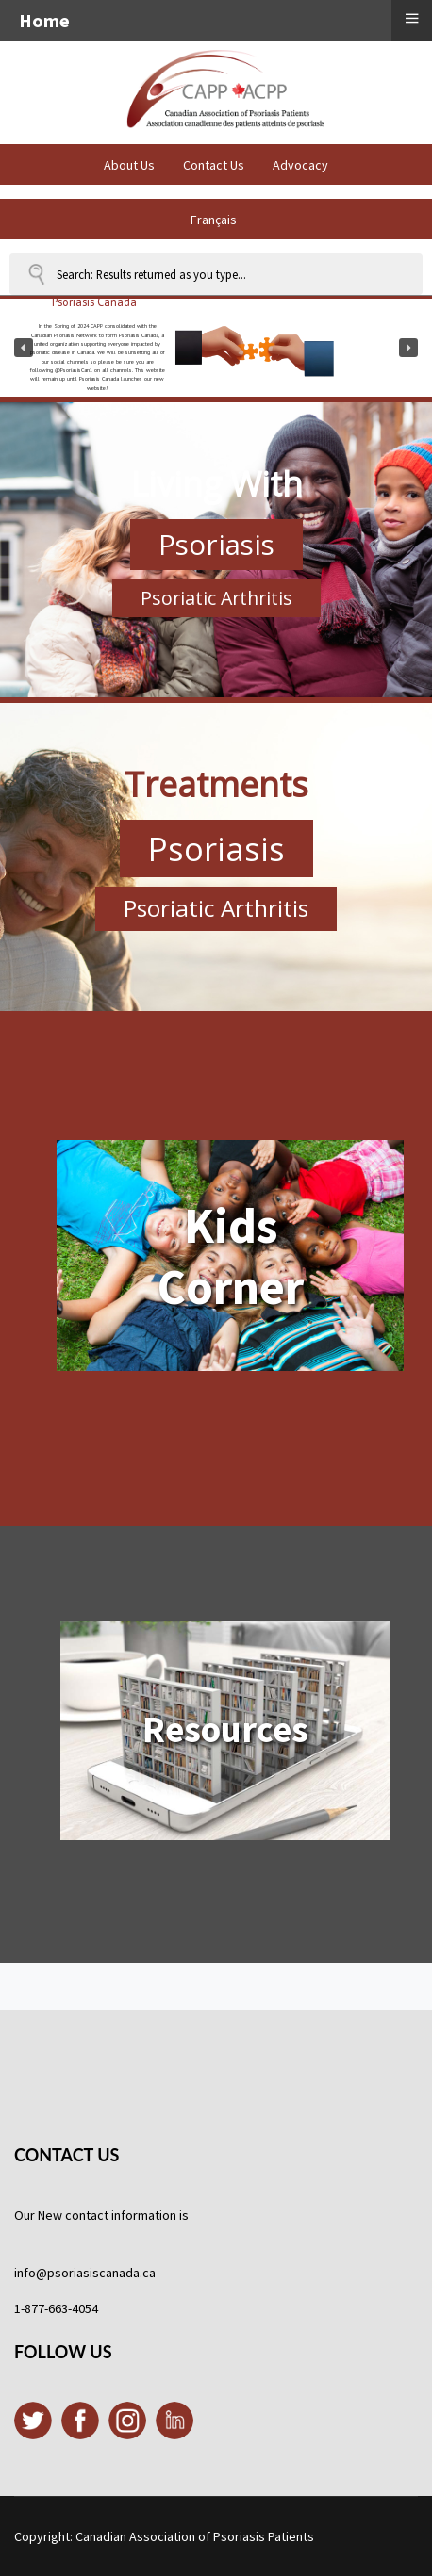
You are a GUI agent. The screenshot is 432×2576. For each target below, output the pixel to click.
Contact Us (213, 164)
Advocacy (300, 164)
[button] (23, 347)
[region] (216, 348)
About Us (129, 164)
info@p (34, 2272)
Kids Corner (231, 1256)
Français (214, 219)
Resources (225, 1729)
